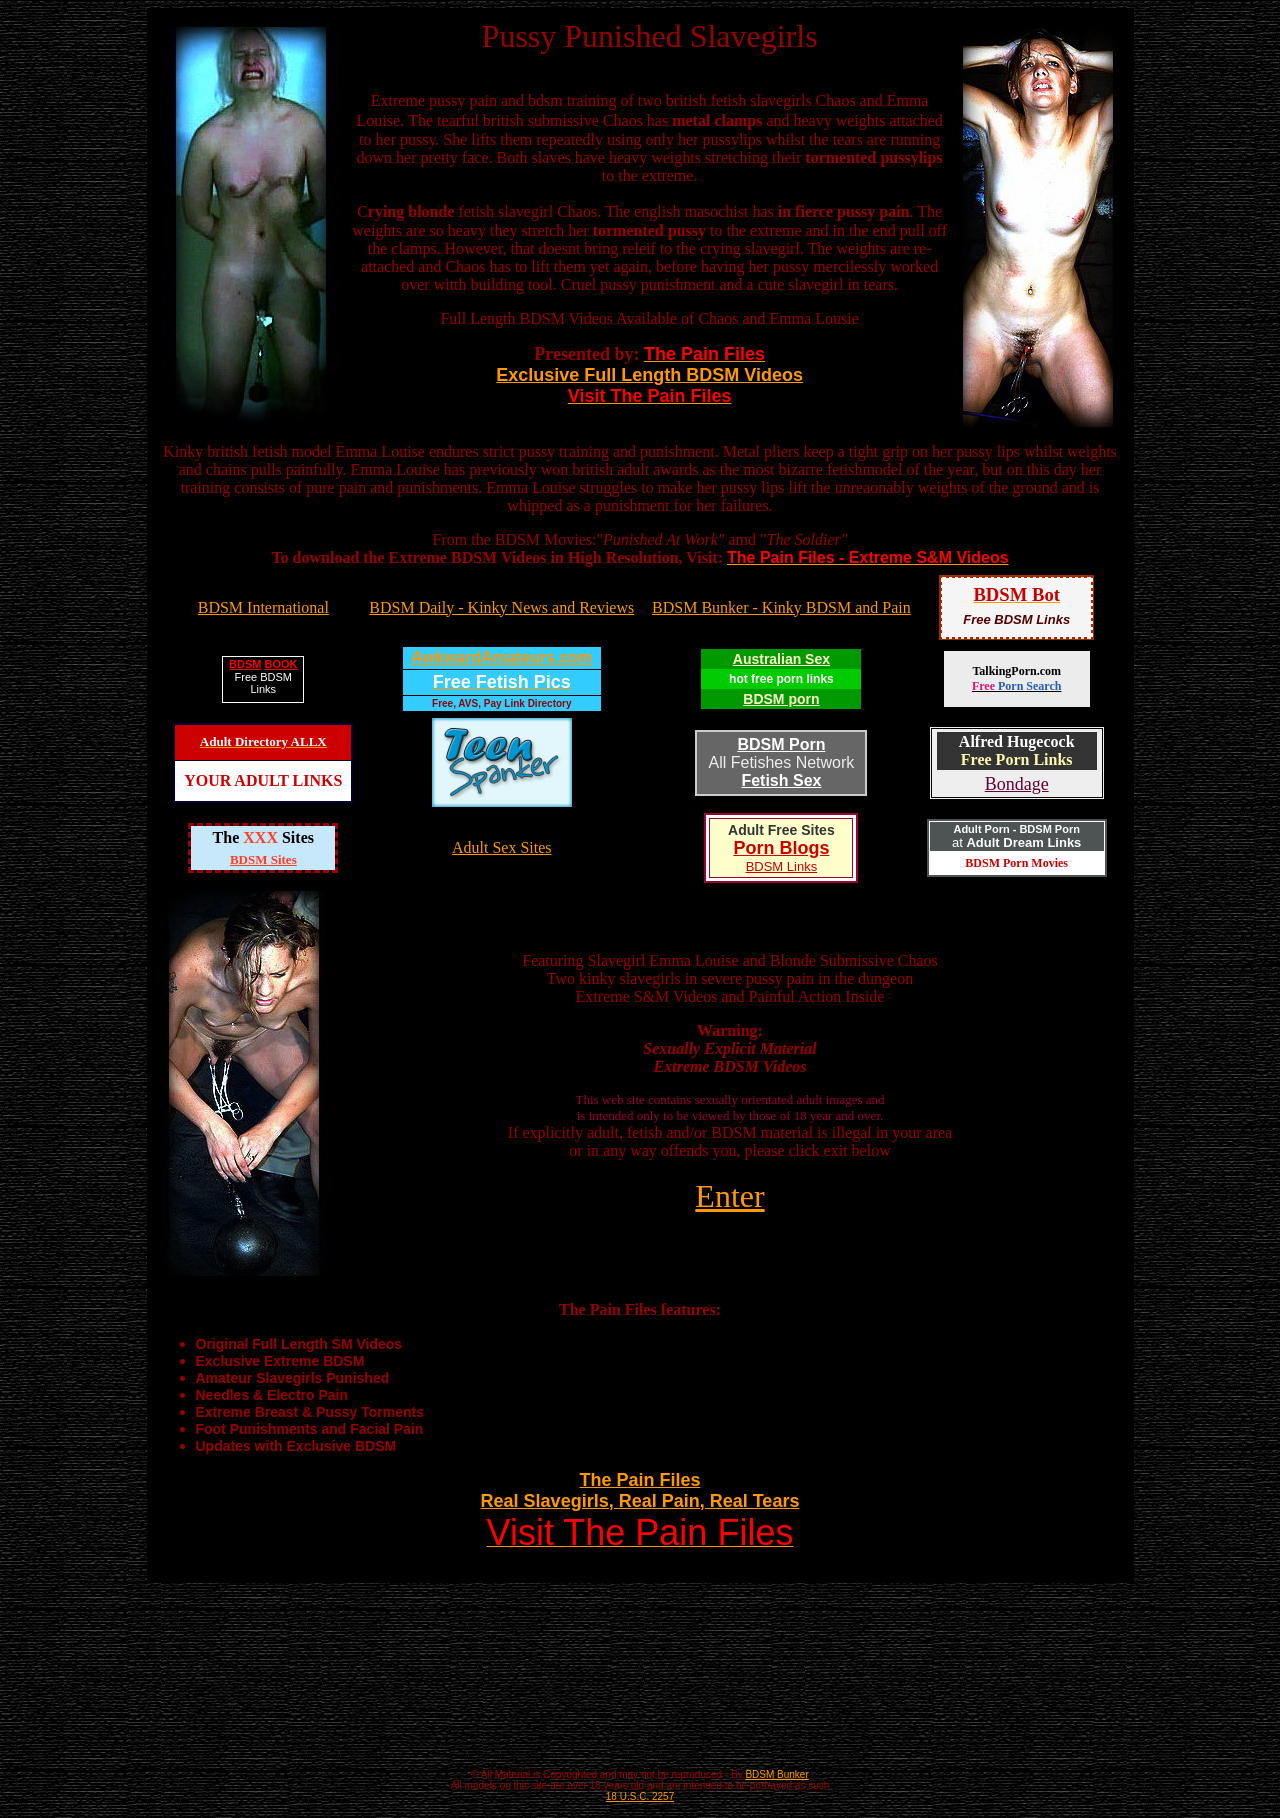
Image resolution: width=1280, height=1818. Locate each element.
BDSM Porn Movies (1016, 863)
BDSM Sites (263, 859)
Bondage (1017, 784)
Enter (729, 1196)
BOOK (281, 664)
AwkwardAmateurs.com (501, 657)
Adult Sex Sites (502, 847)
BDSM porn (781, 699)
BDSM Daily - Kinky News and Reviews (501, 607)
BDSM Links (782, 866)
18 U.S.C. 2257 (640, 1796)
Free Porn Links (1017, 759)
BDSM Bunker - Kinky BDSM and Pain (781, 607)
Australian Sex (781, 659)
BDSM (245, 664)
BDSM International (263, 607)
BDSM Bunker (776, 1774)
